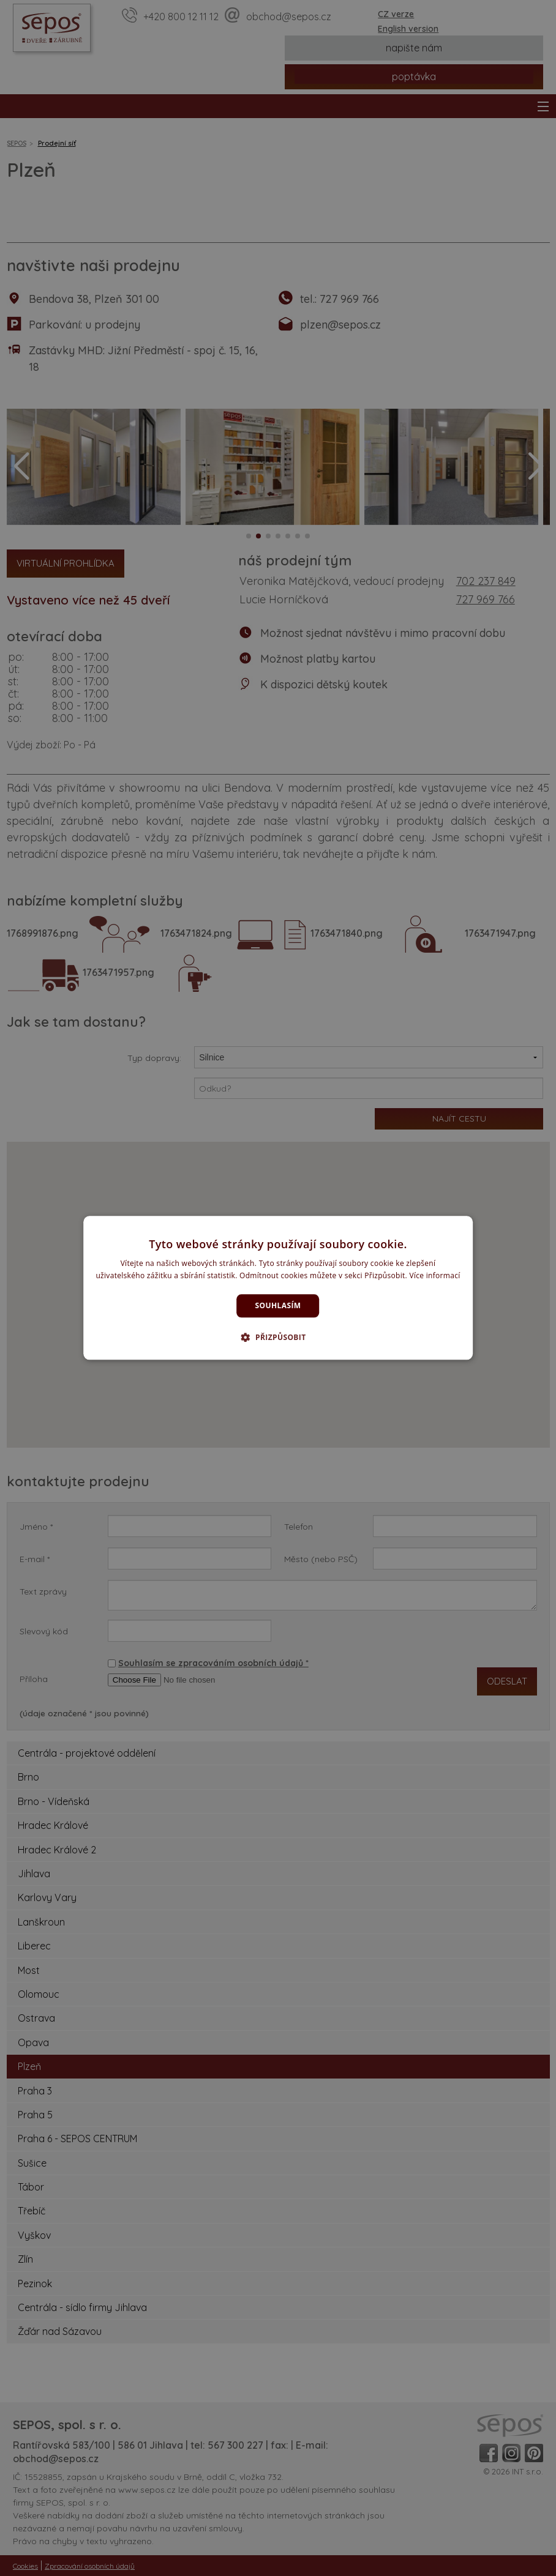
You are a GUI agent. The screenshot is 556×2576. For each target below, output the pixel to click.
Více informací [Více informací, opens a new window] (434, 1276)
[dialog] (278, 1288)
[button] (278, 1337)
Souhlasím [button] (278, 1305)
